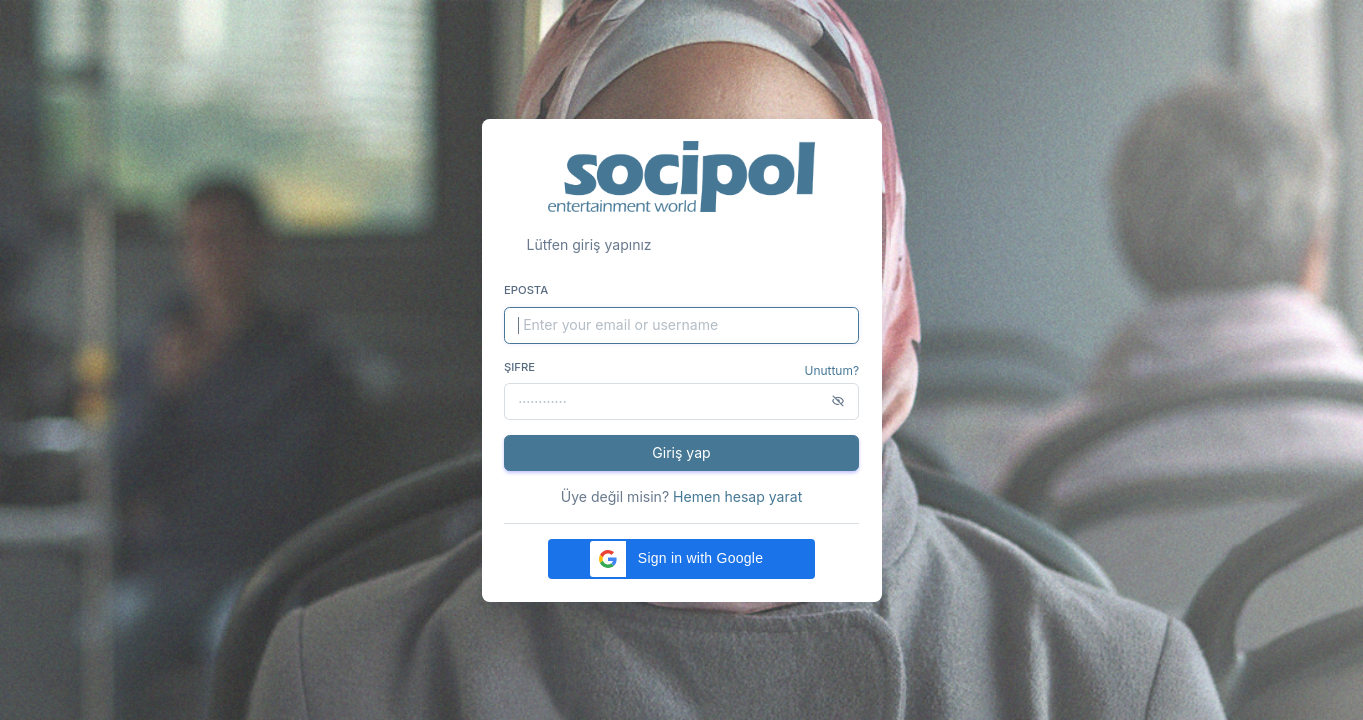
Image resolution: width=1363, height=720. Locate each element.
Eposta (526, 290)
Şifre (519, 367)
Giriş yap (681, 452)
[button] (681, 559)
